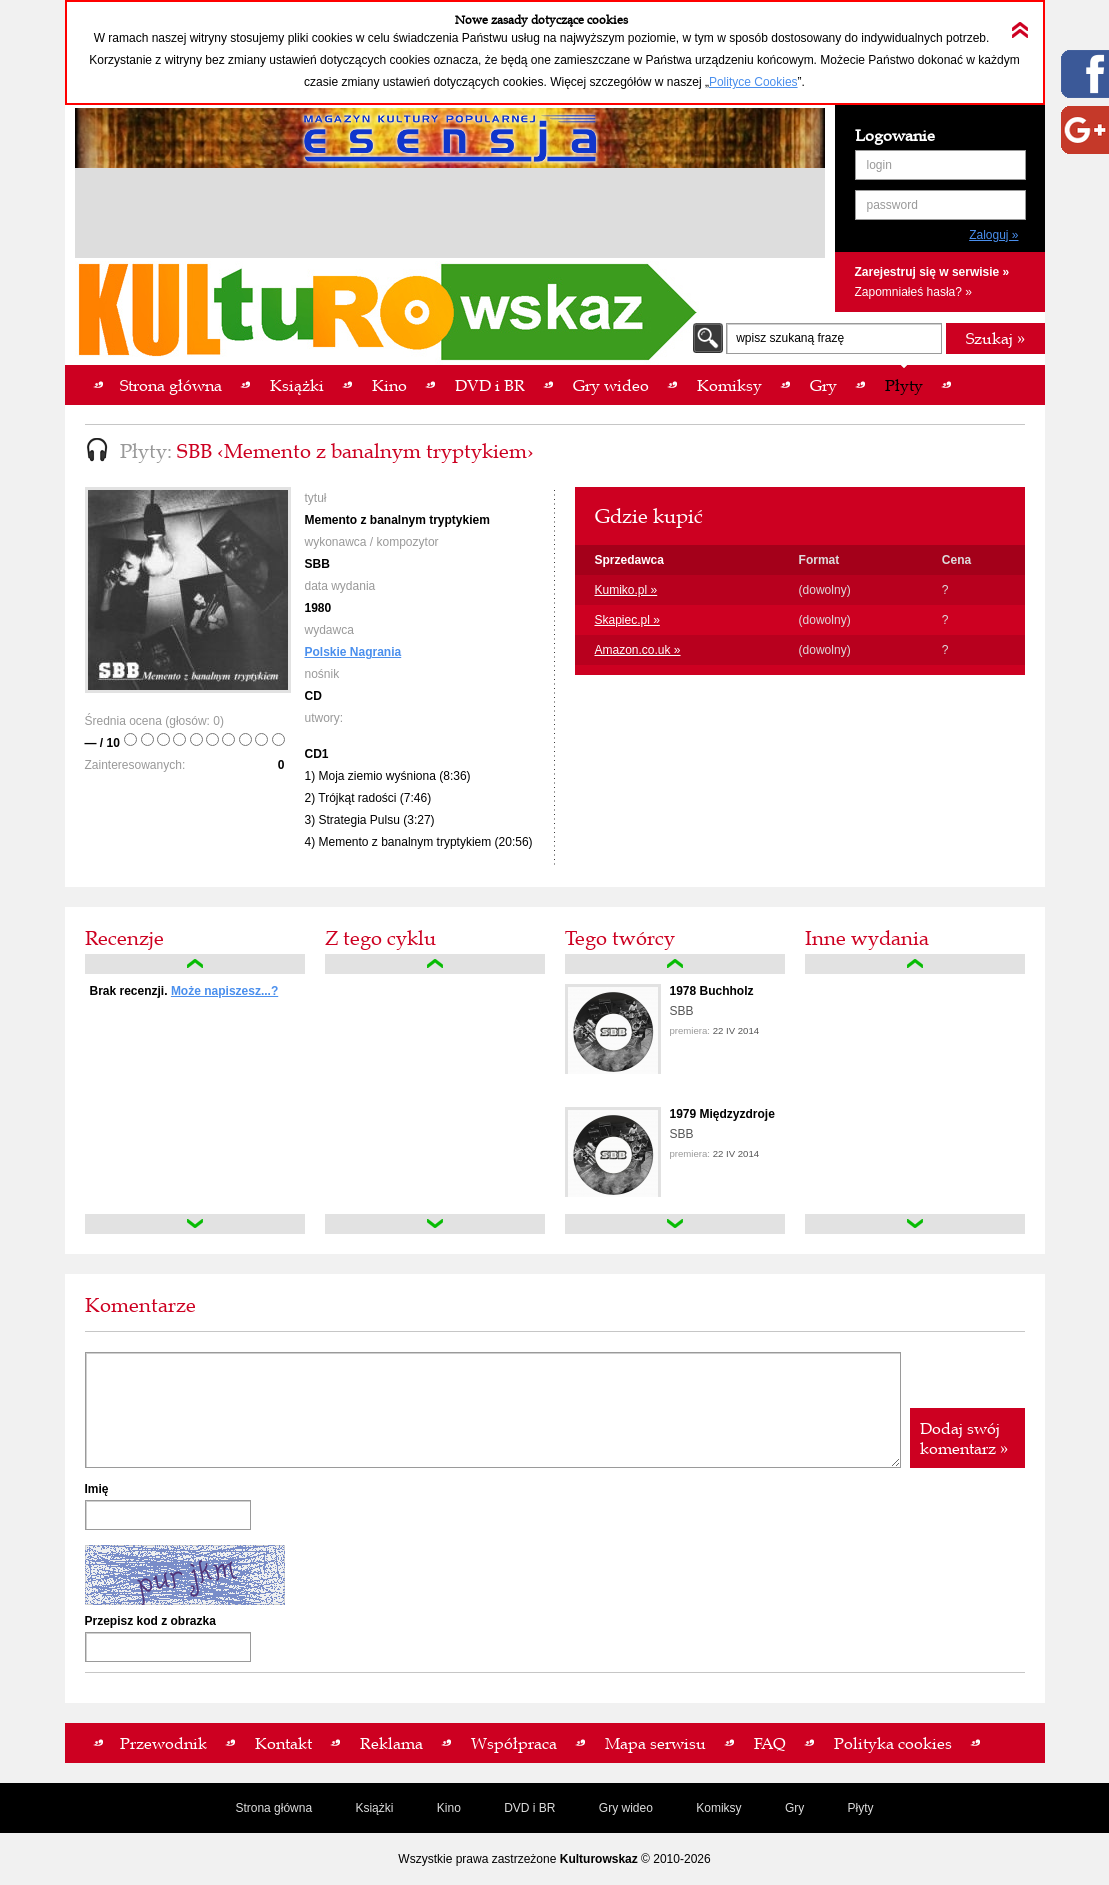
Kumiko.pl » (626, 590)
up (195, 964)
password (892, 205)
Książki (374, 1808)
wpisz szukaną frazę (790, 338)
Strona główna (273, 1808)
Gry (794, 1808)
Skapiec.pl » (627, 620)
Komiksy (718, 1808)
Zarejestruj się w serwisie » (932, 272)
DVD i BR (529, 1808)
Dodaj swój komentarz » (964, 1438)
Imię (97, 1489)
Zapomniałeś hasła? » (913, 292)
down (195, 1224)
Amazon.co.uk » (638, 650)
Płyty (861, 1808)
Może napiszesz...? (224, 991)
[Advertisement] (450, 216)
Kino (449, 1808)
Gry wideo (626, 1808)
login (879, 165)
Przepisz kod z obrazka (150, 1621)
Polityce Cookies (753, 82)
